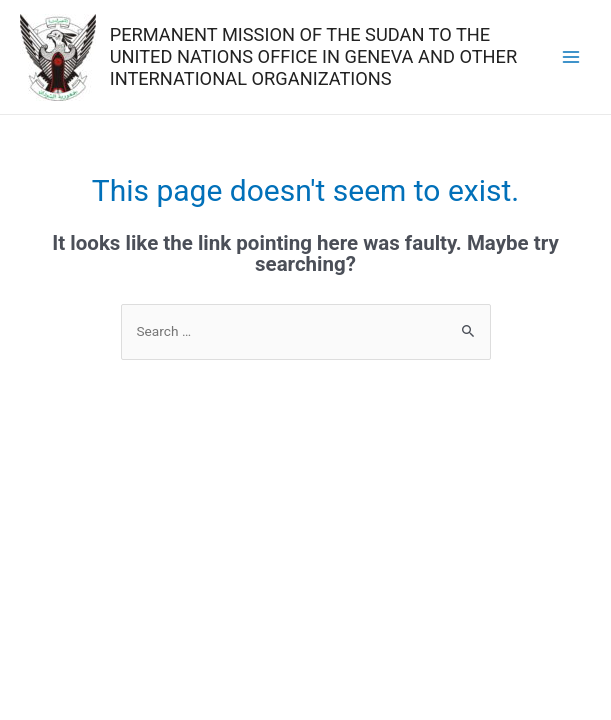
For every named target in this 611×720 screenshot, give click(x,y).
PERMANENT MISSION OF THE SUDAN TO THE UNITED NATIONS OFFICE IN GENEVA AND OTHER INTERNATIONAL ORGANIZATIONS (314, 56)
